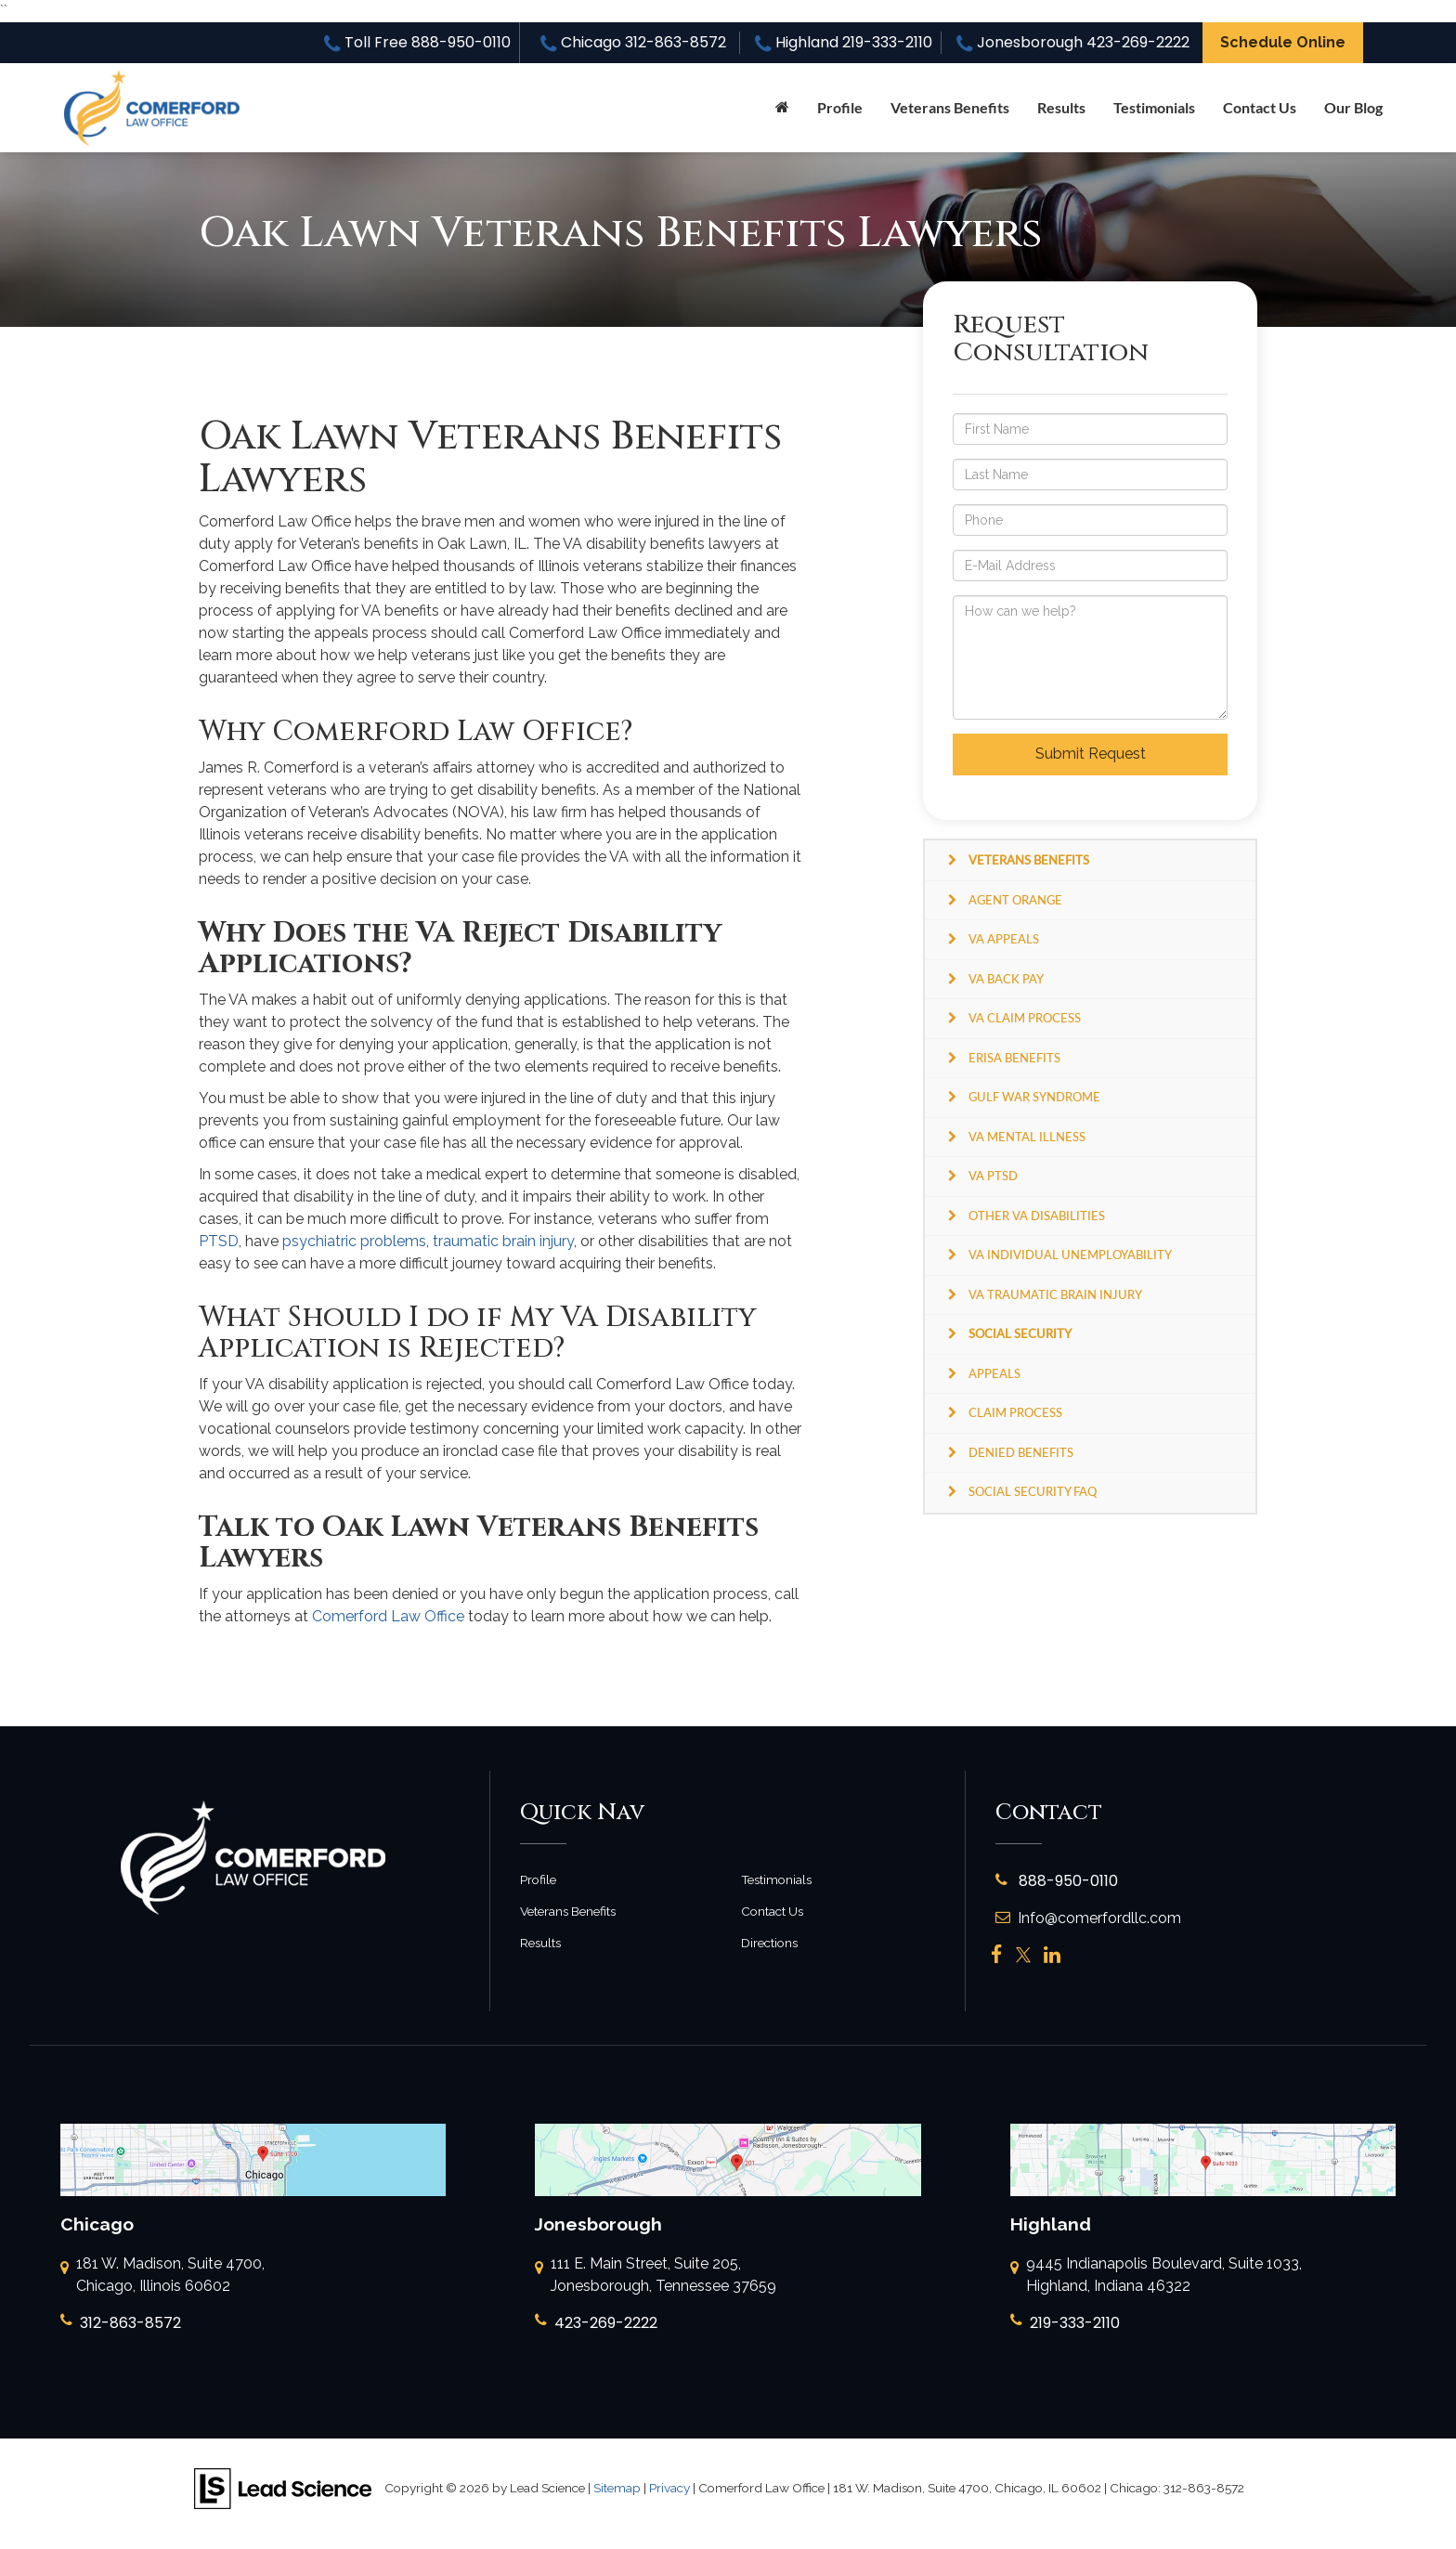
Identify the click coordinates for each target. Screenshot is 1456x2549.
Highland (843, 42)
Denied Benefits (1020, 1452)
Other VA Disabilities (1036, 1215)
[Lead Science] (282, 2487)
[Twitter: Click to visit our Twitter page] (1023, 1955)
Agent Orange (1015, 899)
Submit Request (1090, 753)
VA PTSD (993, 1175)
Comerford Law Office (388, 1616)
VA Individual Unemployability (1070, 1254)
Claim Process (1015, 1412)
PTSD (219, 1241)
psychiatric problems (354, 1241)
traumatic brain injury (503, 1241)
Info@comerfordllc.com (1088, 1918)
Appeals (994, 1373)
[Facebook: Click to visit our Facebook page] (997, 1955)
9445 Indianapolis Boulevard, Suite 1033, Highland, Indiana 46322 (1156, 2276)
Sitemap (617, 2487)
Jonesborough (1073, 42)
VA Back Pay (1006, 978)
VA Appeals (1003, 938)
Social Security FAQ (1032, 1491)
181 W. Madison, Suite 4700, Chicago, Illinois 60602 (162, 2276)
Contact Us (1259, 107)
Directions (769, 1942)
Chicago (633, 42)
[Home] (782, 107)
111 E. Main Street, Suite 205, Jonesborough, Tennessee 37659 (655, 2276)
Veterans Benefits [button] (949, 107)
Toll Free (417, 42)
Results (1061, 107)
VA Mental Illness (1027, 1136)
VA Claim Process (1024, 1017)
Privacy (669, 2487)
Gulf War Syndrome (1034, 1096)
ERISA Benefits (1014, 1057)
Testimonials (1154, 107)
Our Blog (1353, 107)
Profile (840, 107)
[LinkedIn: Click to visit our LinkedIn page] (1052, 1955)
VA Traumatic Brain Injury (1055, 1294)
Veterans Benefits (568, 1911)
